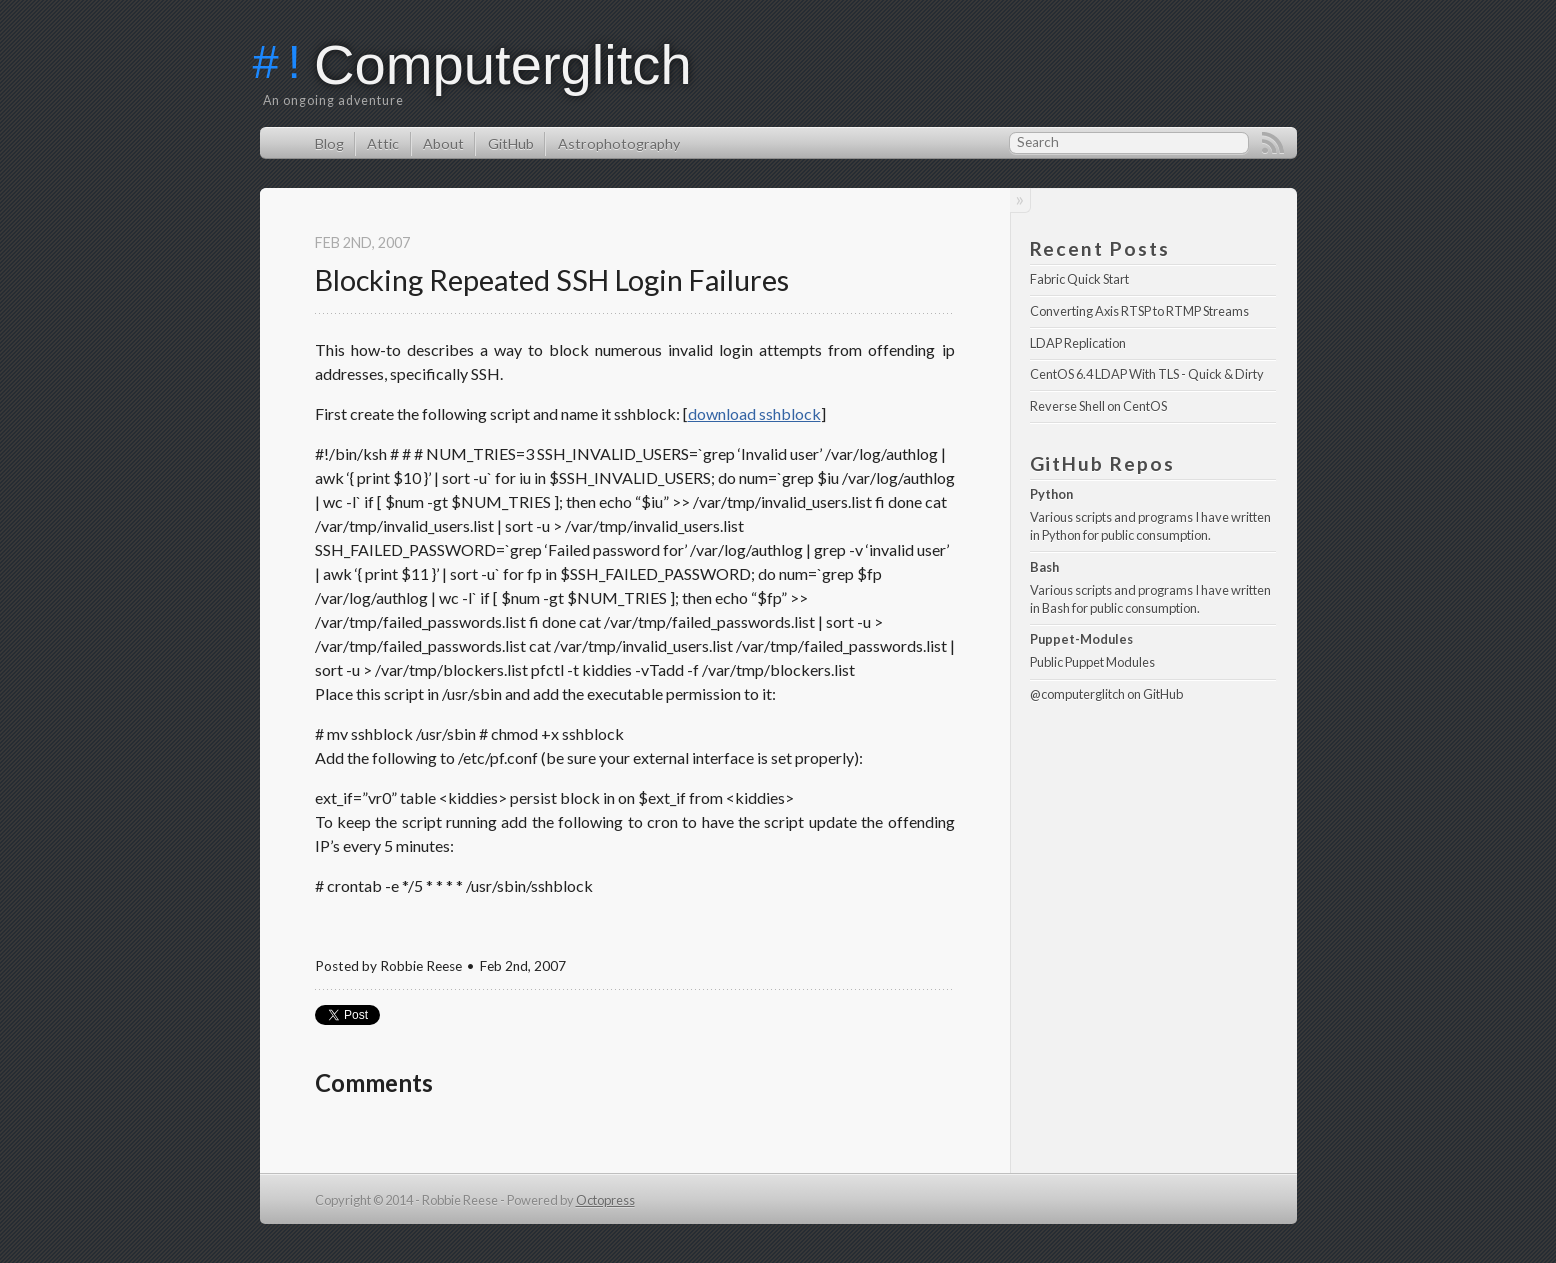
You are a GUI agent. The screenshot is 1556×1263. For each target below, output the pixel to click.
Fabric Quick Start (1079, 279)
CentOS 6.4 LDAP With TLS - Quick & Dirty (1147, 374)
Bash (1044, 567)
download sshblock (754, 413)
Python (1051, 494)
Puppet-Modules (1081, 639)
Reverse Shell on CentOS (1098, 406)
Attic (383, 143)
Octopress (605, 1200)
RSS (1273, 143)
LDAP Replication (1078, 343)
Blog (329, 143)
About (443, 143)
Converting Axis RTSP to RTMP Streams (1139, 311)
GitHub (511, 143)
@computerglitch (1077, 694)
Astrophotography (619, 143)
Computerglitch (503, 64)
